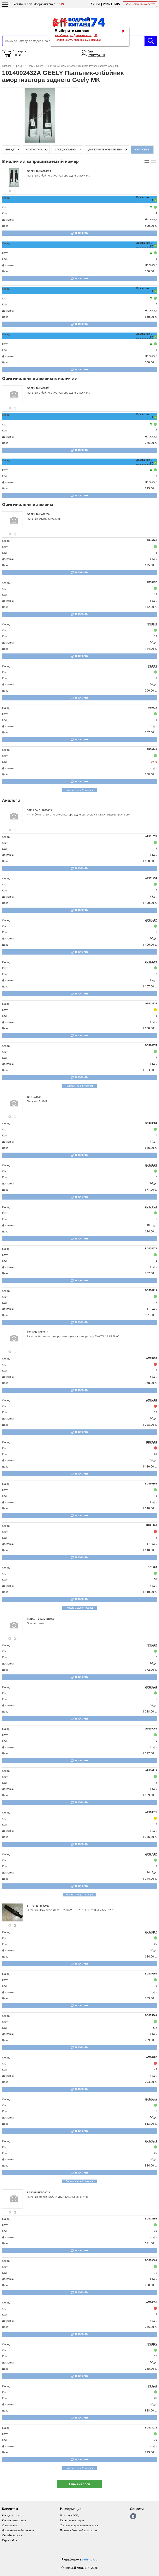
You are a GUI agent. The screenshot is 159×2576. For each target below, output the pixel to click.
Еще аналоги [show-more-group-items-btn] (79, 2484)
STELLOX (33, 810)
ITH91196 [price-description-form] (151, 1525)
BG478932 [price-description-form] (151, 2427)
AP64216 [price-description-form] (152, 2385)
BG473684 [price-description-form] (151, 1123)
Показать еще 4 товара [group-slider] (79, 1894)
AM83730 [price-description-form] (151, 1358)
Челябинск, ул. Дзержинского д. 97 (76, 35)
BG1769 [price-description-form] (152, 1567)
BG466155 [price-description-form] (151, 1483)
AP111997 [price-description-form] (151, 920)
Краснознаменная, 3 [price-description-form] (144, 199)
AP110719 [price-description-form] (151, 1770)
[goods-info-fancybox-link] (10, 191)
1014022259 (43, 514)
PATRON (32, 1332)
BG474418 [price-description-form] (151, 1206)
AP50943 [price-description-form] (152, 749)
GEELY (31, 171)
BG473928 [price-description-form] (151, 1165)
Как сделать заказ (13, 2515)
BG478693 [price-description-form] (151, 2260)
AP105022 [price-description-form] (151, 1686)
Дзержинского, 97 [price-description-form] (144, 244)
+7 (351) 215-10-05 (104, 4)
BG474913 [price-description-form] (151, 1290)
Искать (151, 41)
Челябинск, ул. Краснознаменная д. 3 (78, 39)
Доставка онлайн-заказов (18, 2530)
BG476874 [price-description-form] (151, 2140)
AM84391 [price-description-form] (151, 2302)
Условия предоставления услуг (79, 2525)
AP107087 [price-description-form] (151, 1854)
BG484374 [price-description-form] (151, 1045)
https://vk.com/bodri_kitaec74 (133, 2516)
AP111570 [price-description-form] (151, 836)
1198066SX (45, 810)
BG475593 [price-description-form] (151, 1973)
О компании (9, 2525)
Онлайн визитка (12, 2535)
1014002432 (43, 388)
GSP (30, 1097)
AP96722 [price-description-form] (152, 1645)
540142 (37, 1097)
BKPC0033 (43, 2192)
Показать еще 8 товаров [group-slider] (79, 1085)
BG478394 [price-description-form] (151, 2218)
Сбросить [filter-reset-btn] (142, 149)
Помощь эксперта (140, 4)
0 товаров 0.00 (19, 53)
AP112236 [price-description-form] (151, 1003)
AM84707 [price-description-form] (151, 2057)
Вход (91, 51)
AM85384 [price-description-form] (151, 1400)
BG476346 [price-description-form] (151, 2099)
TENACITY (33, 1619)
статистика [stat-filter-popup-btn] (34, 149)
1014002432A (43, 171)
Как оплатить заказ (14, 2520)
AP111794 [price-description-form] (151, 878)
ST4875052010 (40, 1905)
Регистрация (96, 55)
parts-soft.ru (90, 2559)
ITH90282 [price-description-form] (151, 1441)
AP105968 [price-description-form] (151, 1728)
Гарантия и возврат (72, 2520)
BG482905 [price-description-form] (151, 961)
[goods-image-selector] (14, 177)
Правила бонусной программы (79, 2530)
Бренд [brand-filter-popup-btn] (9, 149)
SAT (29, 1905)
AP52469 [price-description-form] (152, 665)
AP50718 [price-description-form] (152, 707)
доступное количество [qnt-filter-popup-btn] (105, 149)
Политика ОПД (69, 2515)
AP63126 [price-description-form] (152, 2344)
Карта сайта (9, 2540)
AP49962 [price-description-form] (152, 540)
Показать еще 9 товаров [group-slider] (79, 790)
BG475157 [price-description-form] (151, 1931)
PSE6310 (43, 1332)
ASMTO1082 (47, 1619)
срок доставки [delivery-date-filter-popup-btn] (65, 149)
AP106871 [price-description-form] (151, 1812)
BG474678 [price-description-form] (151, 1248)
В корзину (81, 233)
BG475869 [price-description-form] (151, 2015)
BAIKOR (32, 2192)
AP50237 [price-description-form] (152, 582)
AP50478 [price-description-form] (152, 624)
